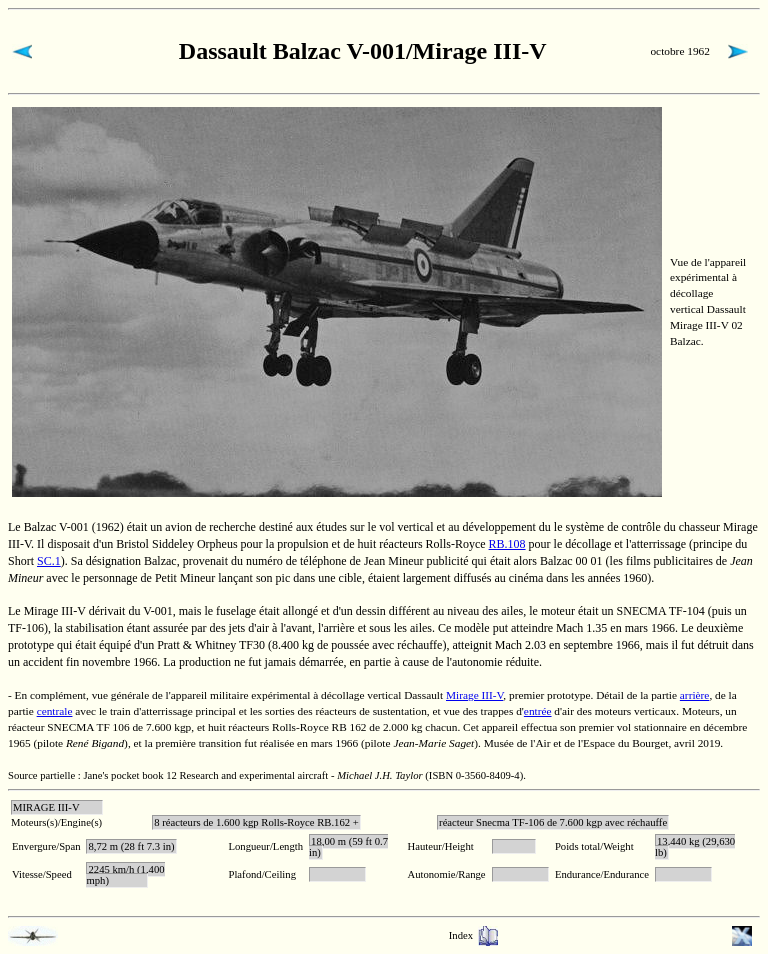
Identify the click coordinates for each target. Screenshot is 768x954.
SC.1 (49, 561)
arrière (695, 695)
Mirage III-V (474, 695)
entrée (538, 711)
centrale (55, 711)
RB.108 (507, 544)
